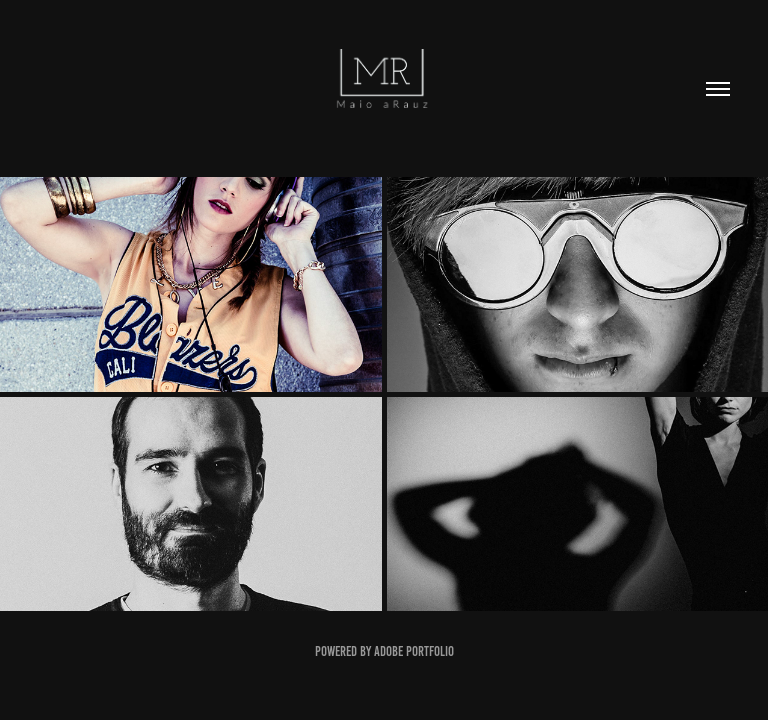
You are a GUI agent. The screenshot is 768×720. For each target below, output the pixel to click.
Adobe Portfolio (414, 651)
